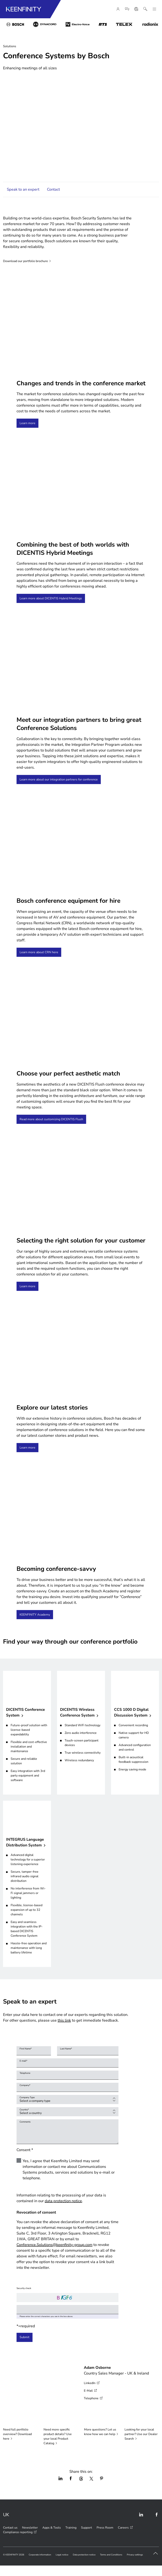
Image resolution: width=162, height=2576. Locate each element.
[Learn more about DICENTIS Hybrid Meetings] (51, 598)
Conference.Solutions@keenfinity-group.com (54, 2244)
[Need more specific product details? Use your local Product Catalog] (61, 2436)
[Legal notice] (62, 2554)
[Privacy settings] (135, 2554)
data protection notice (63, 2200)
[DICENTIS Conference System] (27, 1694)
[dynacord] (44, 25)
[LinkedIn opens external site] (91, 2383)
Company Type (27, 2097)
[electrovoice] (78, 25)
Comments (25, 2121)
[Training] (70, 2527)
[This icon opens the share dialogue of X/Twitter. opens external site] (91, 2478)
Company (25, 2085)
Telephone (25, 2073)
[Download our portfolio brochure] (27, 261)
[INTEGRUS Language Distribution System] (27, 1824)
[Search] (145, 9)
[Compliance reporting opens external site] (20, 2532)
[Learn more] (27, 423)
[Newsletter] (30, 2527)
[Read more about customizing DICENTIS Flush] (51, 1119)
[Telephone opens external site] (93, 2398)
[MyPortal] (117, 9)
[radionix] (150, 25)
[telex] (124, 25)
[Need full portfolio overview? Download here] (20, 2434)
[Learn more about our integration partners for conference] (59, 779)
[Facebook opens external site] (156, 2514)
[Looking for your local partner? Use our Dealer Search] (142, 2434)
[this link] (64, 2020)
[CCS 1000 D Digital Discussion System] (135, 1694)
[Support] (86, 2527)
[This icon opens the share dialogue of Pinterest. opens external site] (101, 2478)
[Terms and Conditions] (111, 2554)
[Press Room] (105, 2527)
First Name (26, 2048)
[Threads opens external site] (81, 2478)
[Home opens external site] (23, 9)
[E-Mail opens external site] (90, 2390)
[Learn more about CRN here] (39, 952)
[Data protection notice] (84, 2554)
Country (24, 2109)
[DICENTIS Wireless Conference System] (81, 1694)
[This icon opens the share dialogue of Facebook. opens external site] (70, 2478)
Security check (24, 2288)
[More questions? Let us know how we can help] (101, 2431)
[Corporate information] (40, 2554)
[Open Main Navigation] (154, 9)
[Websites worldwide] (136, 9)
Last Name (66, 2048)
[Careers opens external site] (125, 2527)
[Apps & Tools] (51, 2527)
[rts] (103, 25)
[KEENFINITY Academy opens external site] (35, 1614)
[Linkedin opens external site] (141, 2514)
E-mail (23, 2060)
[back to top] (155, 2553)
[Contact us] (127, 9)
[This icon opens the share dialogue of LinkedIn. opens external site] (60, 2478)
